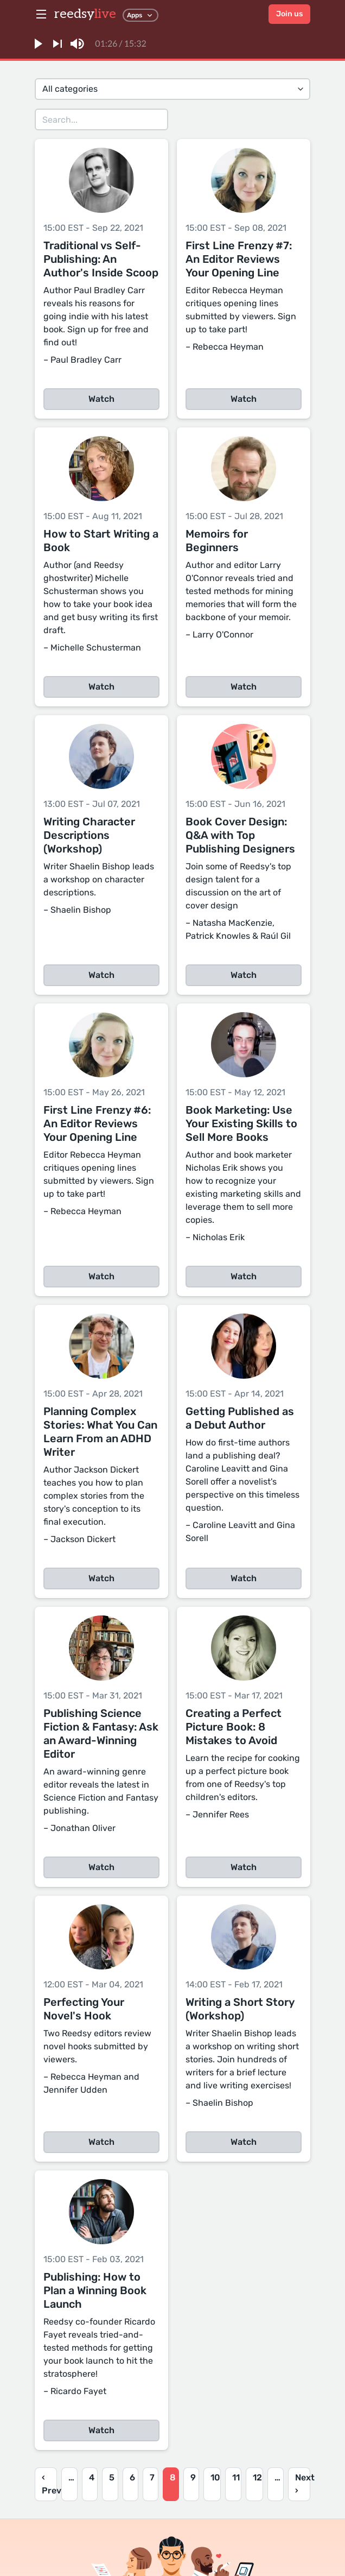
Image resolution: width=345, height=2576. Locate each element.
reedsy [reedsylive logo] (85, 14)
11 (236, 2477)
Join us (289, 13)
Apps (140, 15)
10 (215, 2477)
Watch (101, 399)
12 (257, 2477)
